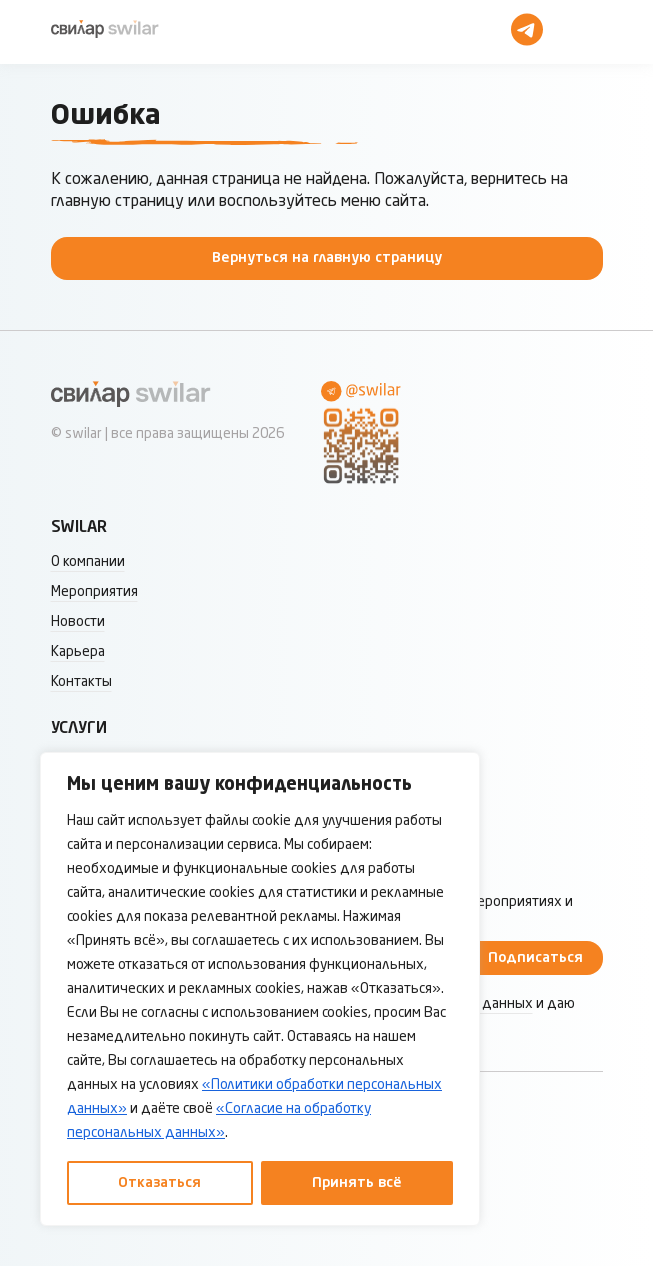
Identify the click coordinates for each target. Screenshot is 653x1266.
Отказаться (159, 1183)
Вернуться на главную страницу (327, 258)
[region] (260, 989)
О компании (88, 562)
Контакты (81, 682)
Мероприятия (94, 592)
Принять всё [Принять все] (357, 1183)
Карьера (78, 652)
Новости (78, 622)
